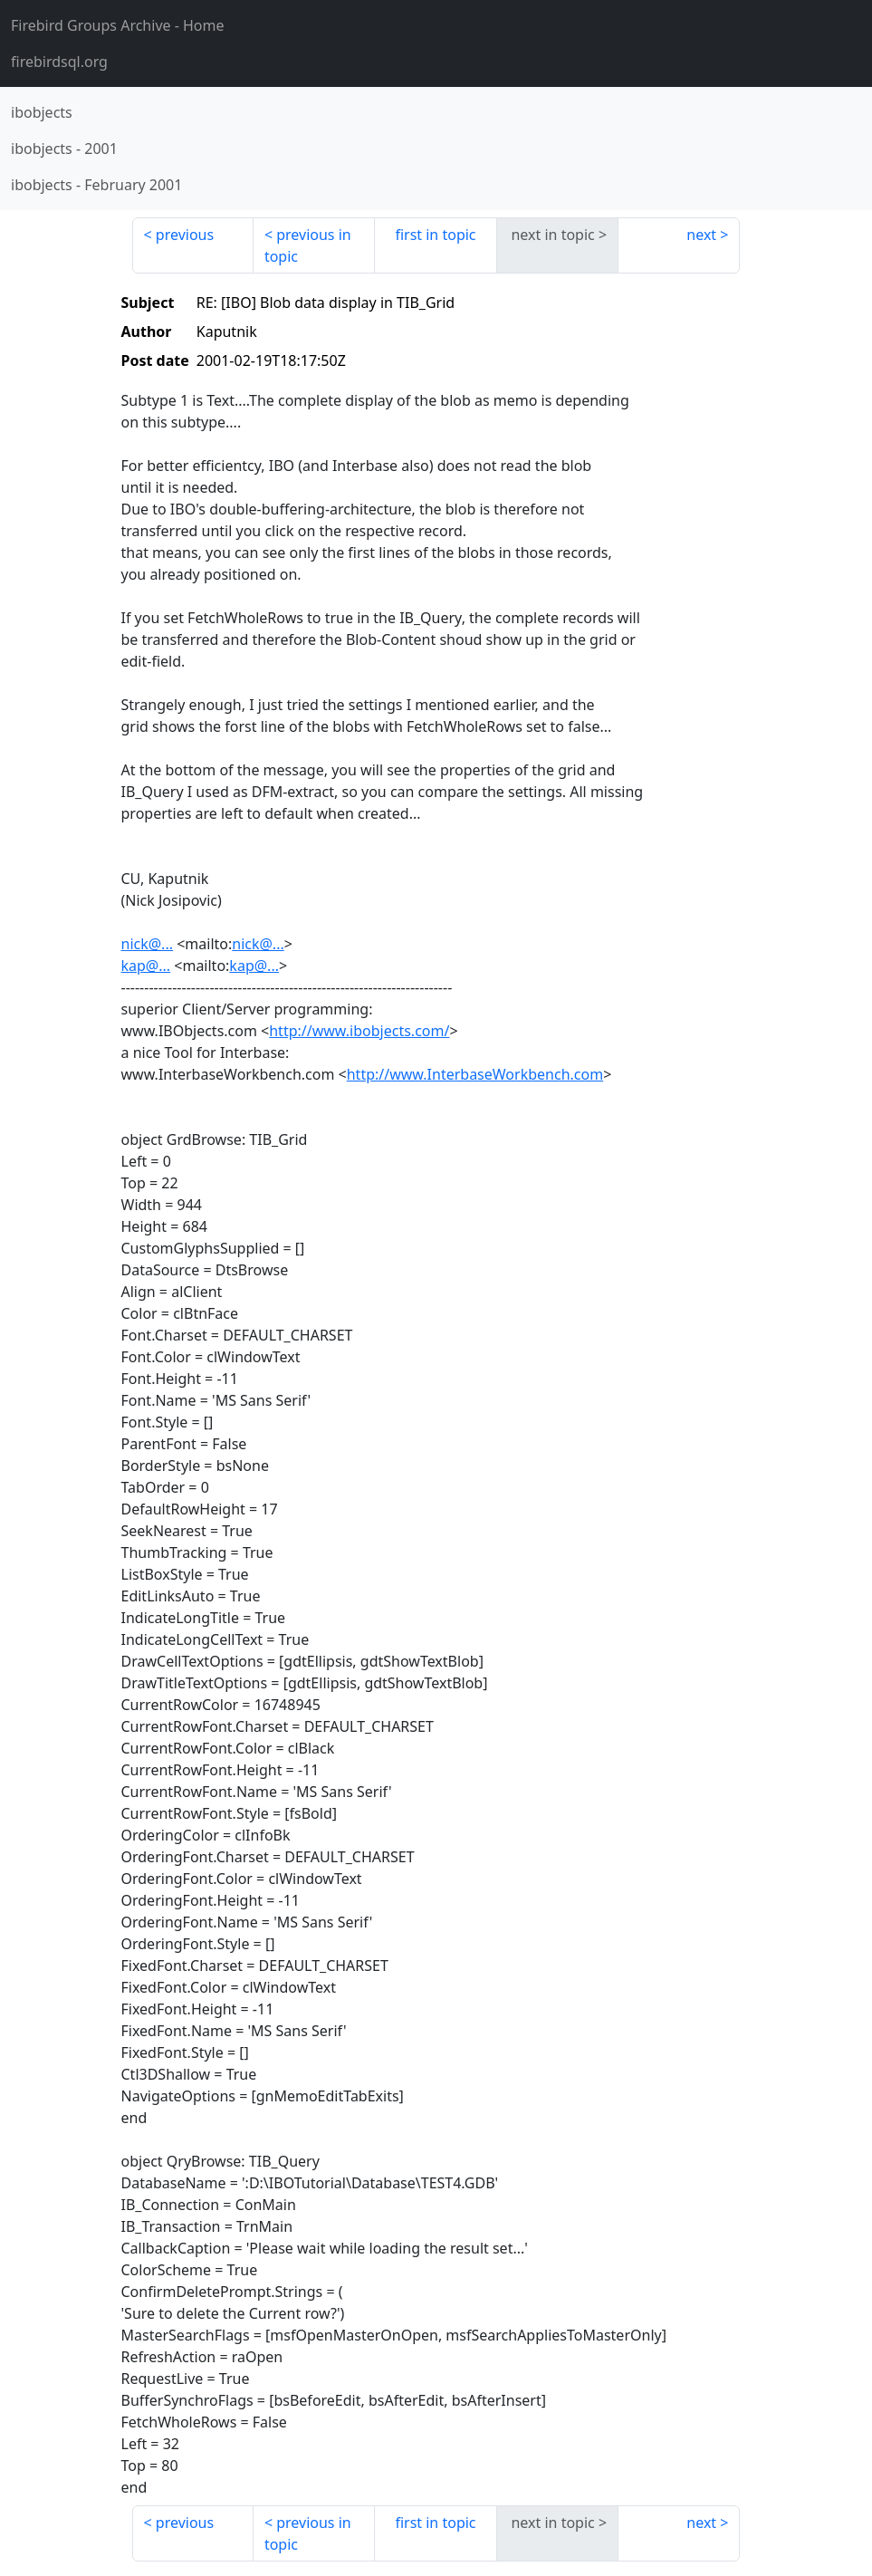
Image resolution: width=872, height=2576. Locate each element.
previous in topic (307, 245)
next (701, 235)
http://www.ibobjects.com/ (359, 1031)
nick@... (147, 944)
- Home (118, 25)
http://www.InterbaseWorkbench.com (475, 1074)
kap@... (146, 966)
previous (185, 235)
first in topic (435, 235)
